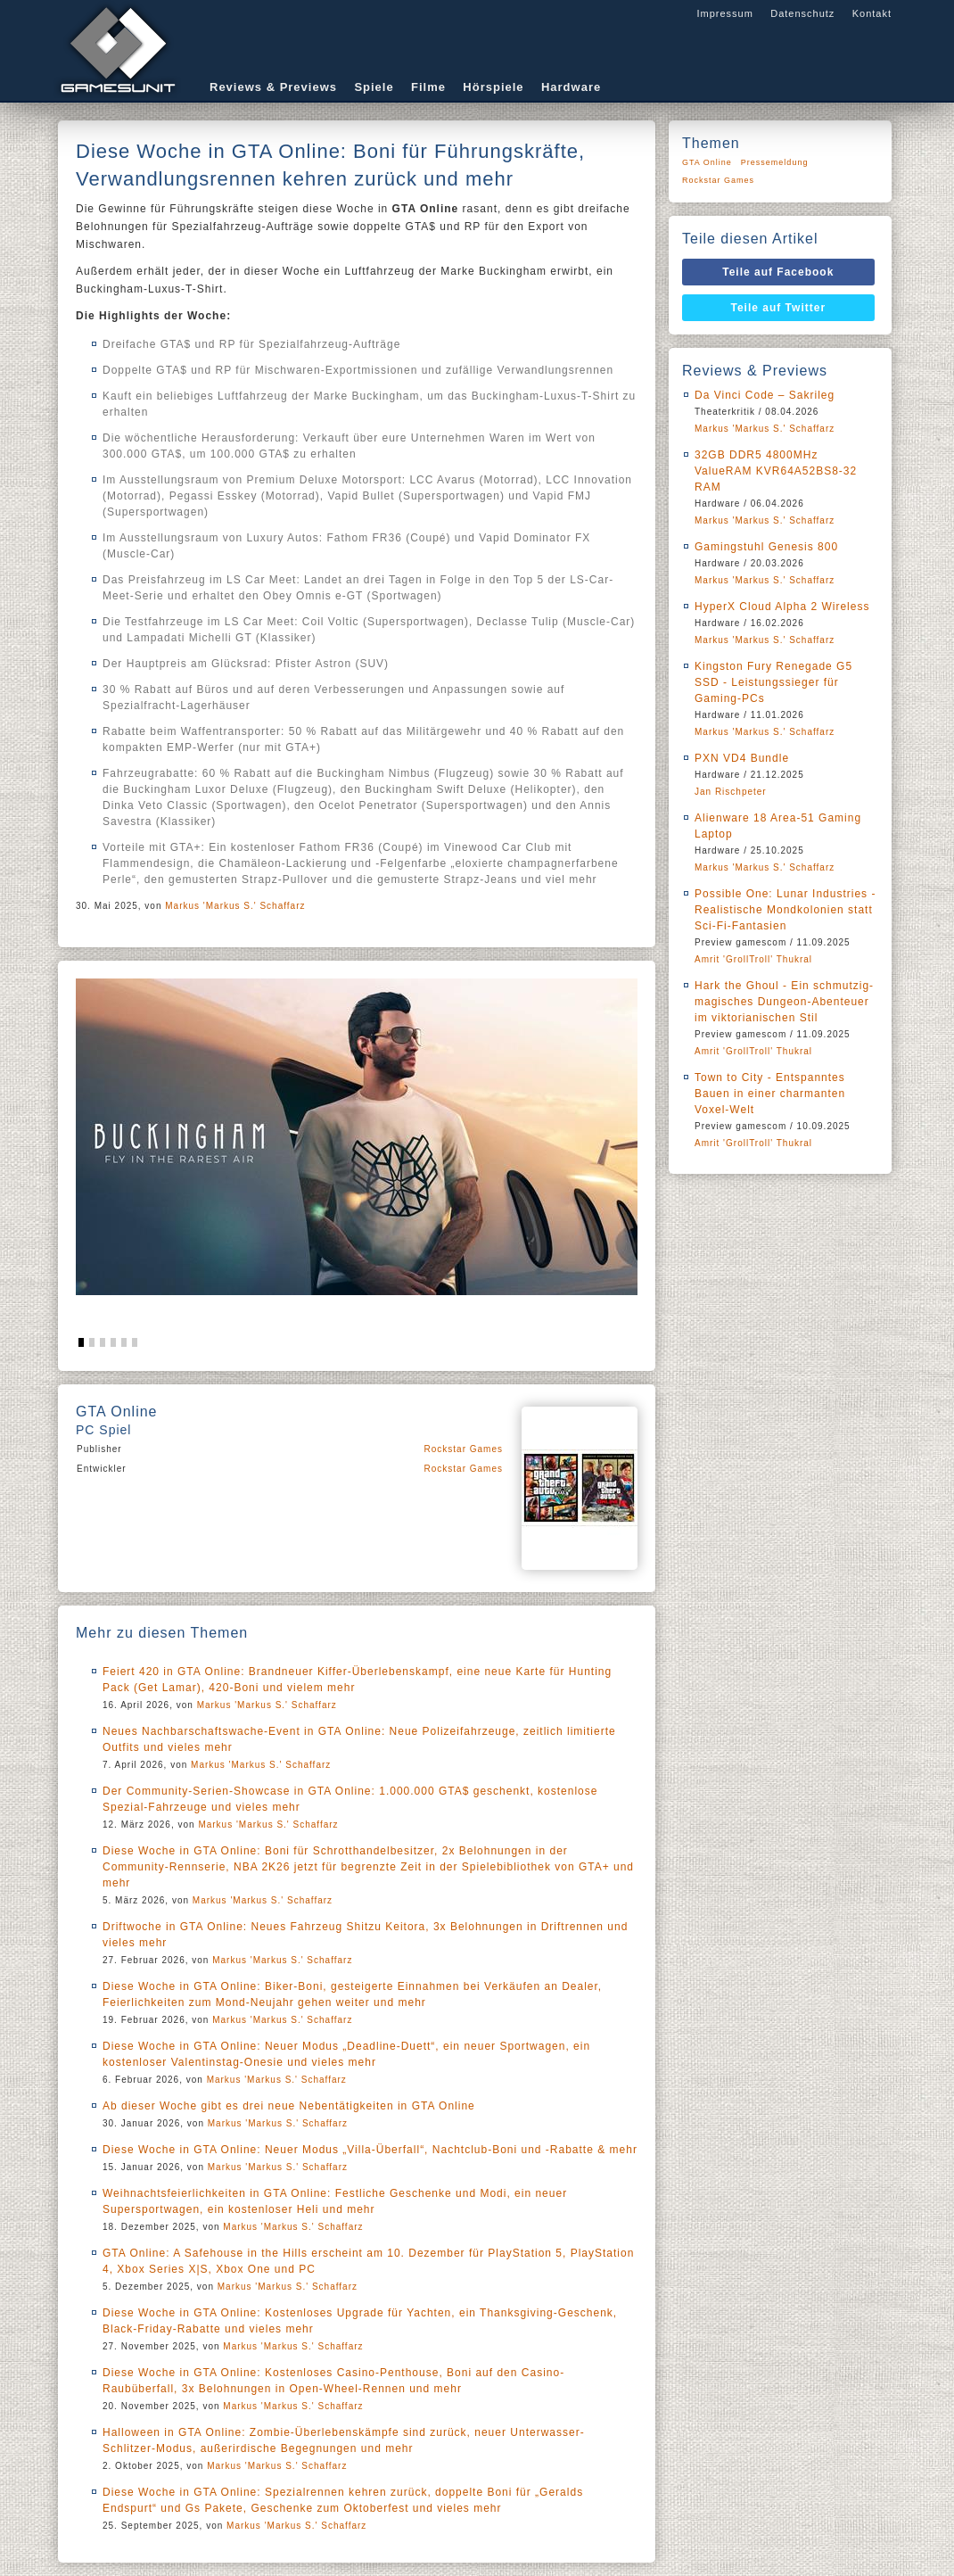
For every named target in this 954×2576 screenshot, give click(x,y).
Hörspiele (493, 87)
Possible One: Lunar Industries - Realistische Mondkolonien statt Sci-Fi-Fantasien (785, 910)
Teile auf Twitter (779, 307)
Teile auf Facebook (778, 272)
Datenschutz (802, 13)
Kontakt (872, 13)
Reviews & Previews (273, 87)
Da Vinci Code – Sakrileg (765, 395)
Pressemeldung (775, 162)
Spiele (373, 87)
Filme (428, 87)
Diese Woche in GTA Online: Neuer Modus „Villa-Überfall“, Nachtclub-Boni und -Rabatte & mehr (370, 2149)
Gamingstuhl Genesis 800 (766, 547)
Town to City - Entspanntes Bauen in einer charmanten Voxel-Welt (770, 1093)
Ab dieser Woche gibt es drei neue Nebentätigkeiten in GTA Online (289, 2106)
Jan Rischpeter (731, 792)
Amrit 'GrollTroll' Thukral (753, 959)
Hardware (571, 87)
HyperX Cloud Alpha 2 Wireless (782, 606)
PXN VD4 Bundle (742, 758)
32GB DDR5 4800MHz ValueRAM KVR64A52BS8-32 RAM (776, 471)
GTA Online (707, 162)
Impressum (724, 13)
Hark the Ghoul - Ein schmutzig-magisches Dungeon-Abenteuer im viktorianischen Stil (784, 1001)
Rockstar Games (463, 1449)
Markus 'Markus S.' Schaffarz (235, 906)
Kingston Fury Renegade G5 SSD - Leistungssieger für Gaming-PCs (773, 682)
